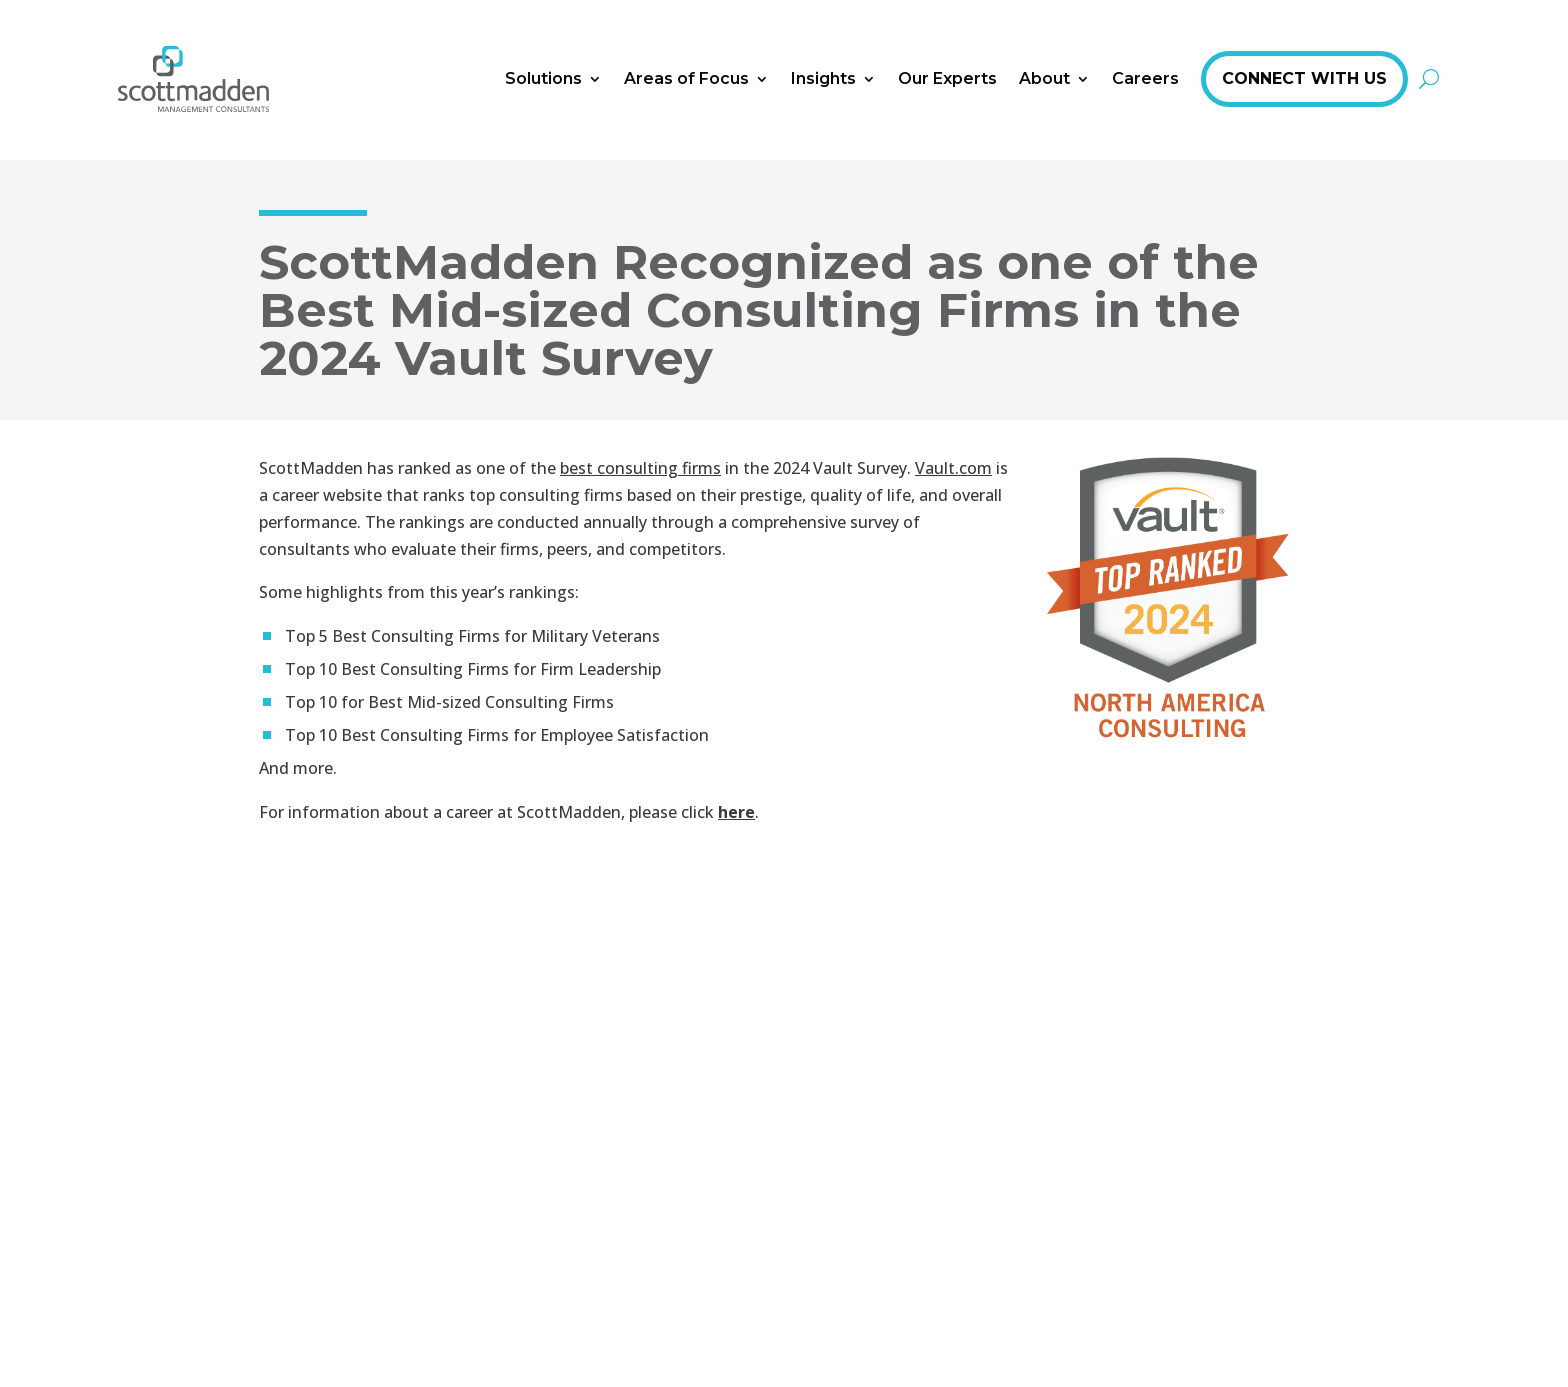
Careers (1145, 78)
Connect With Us (1304, 78)
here (736, 812)
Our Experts (947, 78)
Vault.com (953, 468)
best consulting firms (640, 468)
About (1044, 78)
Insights (823, 78)
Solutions (543, 78)
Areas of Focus (686, 78)
